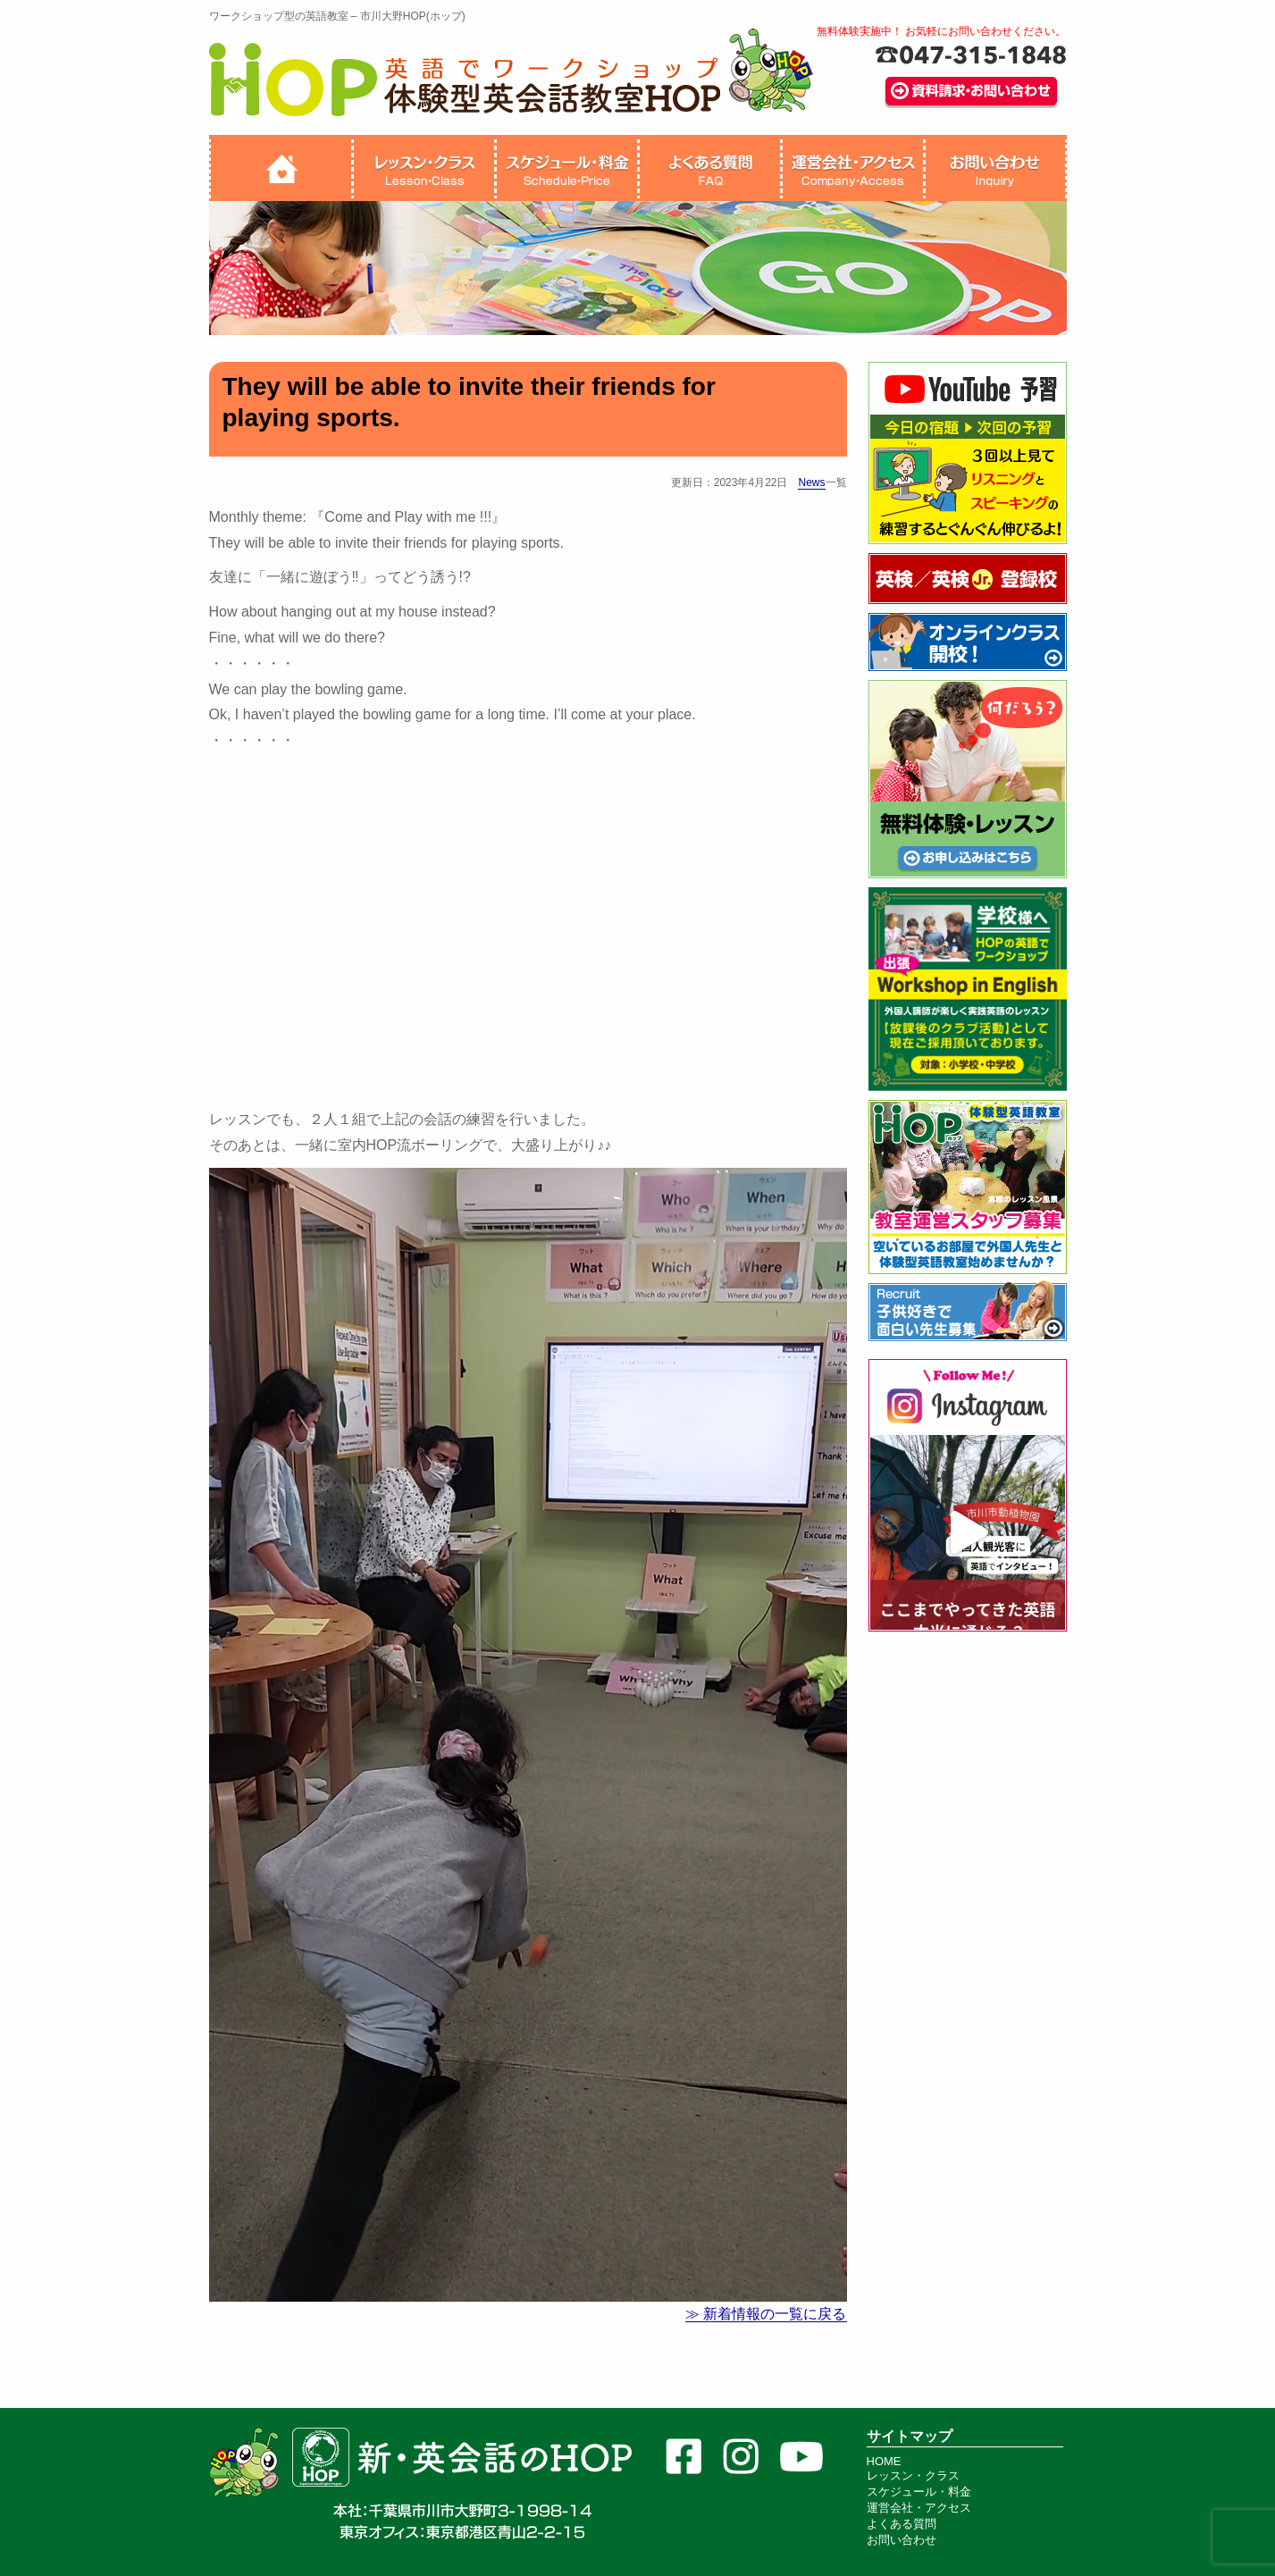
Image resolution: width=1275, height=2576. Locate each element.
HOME (884, 2461)
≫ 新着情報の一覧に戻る (765, 2313)
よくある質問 (901, 2523)
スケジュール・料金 (919, 2491)
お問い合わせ (901, 2540)
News (811, 482)
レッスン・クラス (913, 2475)
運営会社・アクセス (919, 2507)
